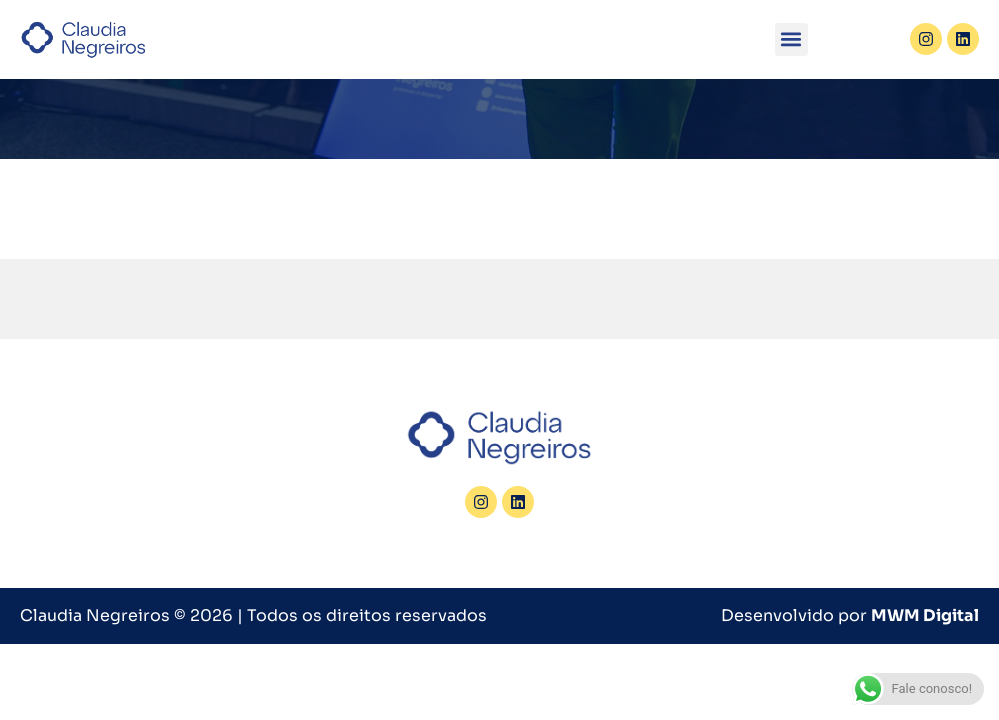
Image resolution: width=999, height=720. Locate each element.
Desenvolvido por (850, 615)
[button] (791, 39)
